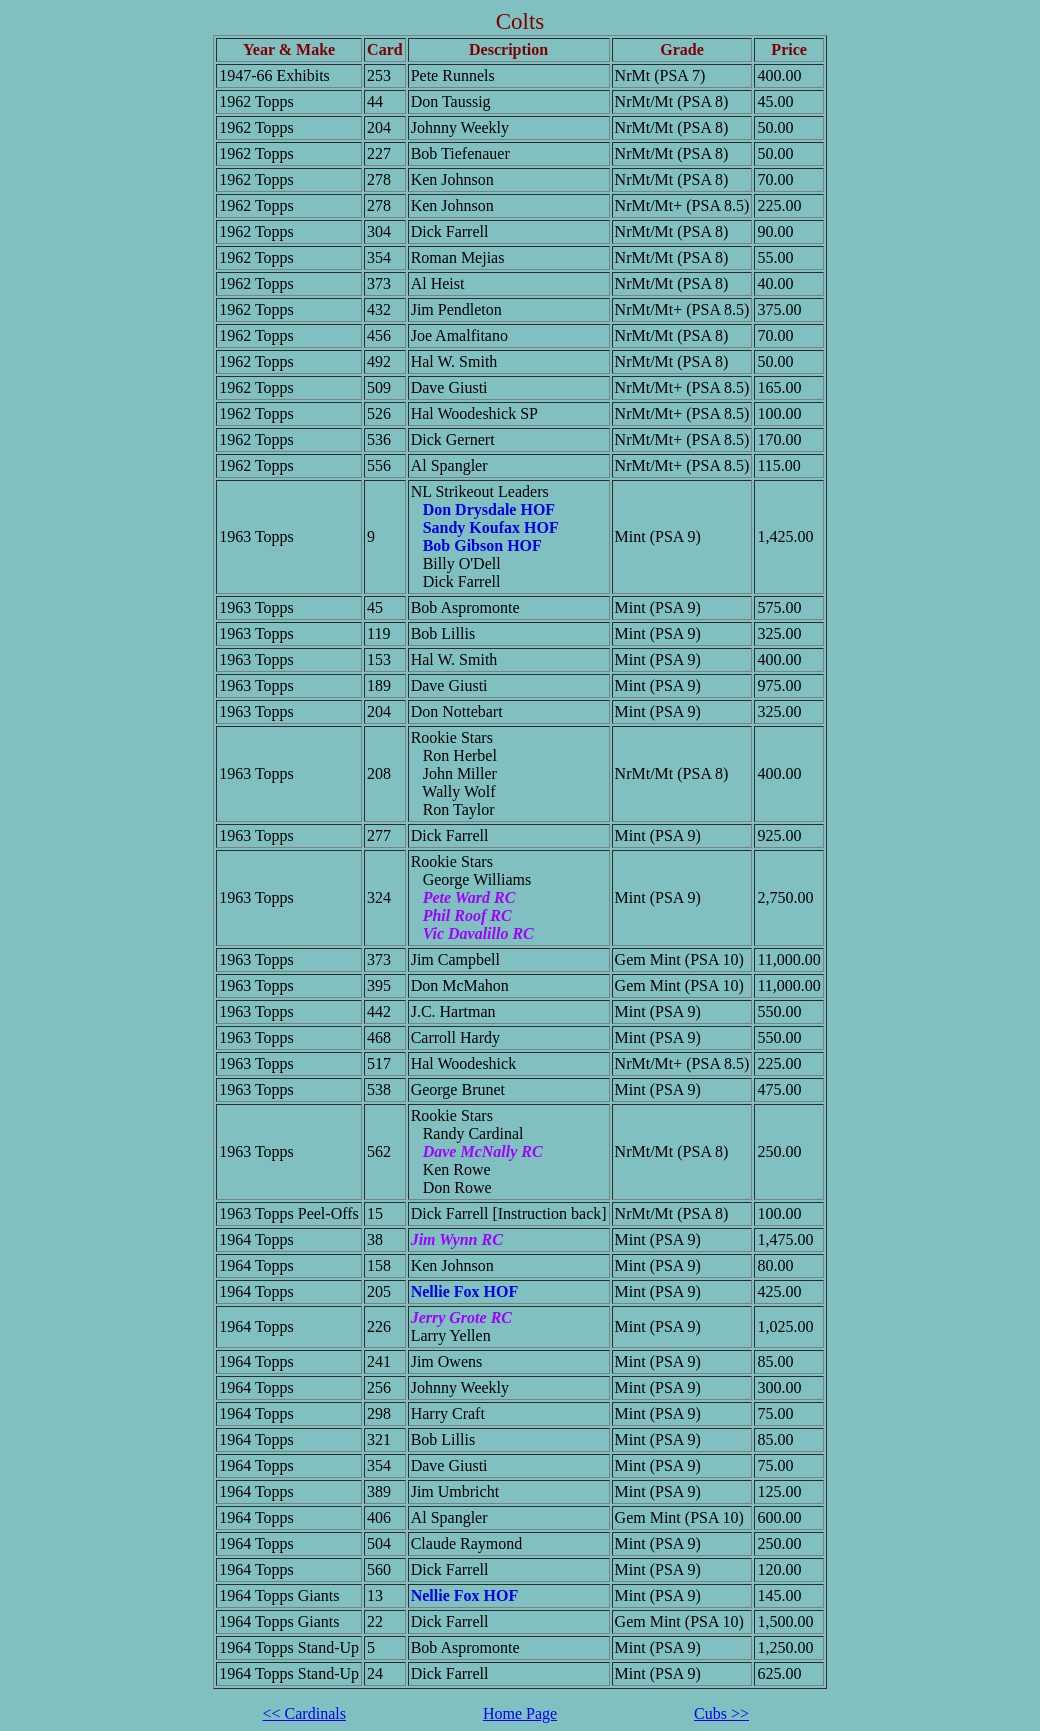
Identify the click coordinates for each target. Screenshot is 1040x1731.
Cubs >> (721, 1713)
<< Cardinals (304, 1713)
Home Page (520, 1713)
